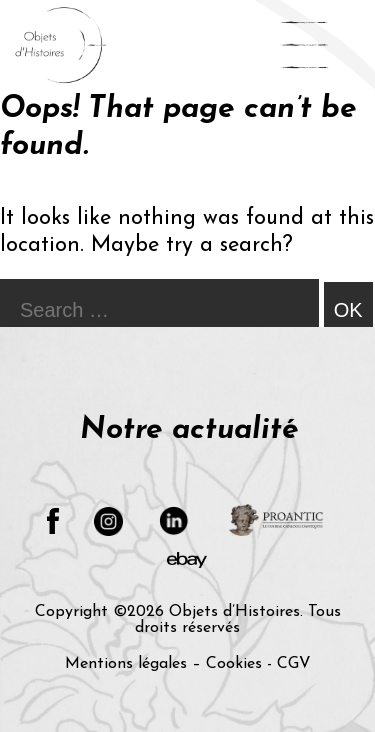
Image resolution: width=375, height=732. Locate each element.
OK (348, 310)
